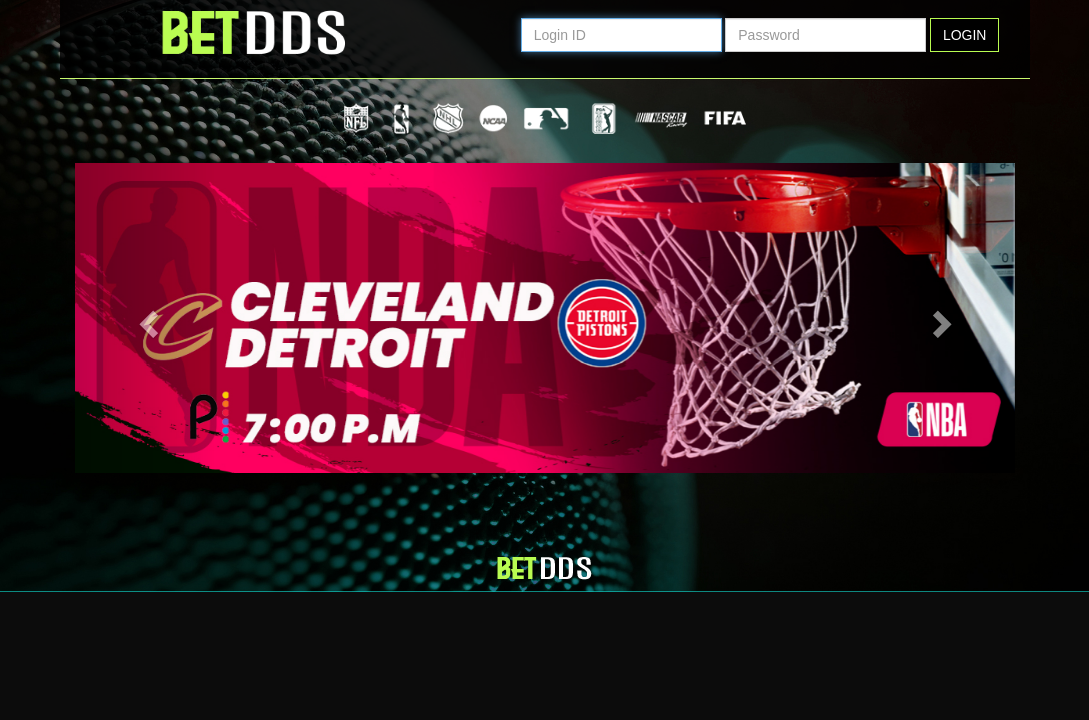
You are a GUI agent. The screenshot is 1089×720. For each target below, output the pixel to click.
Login (965, 35)
